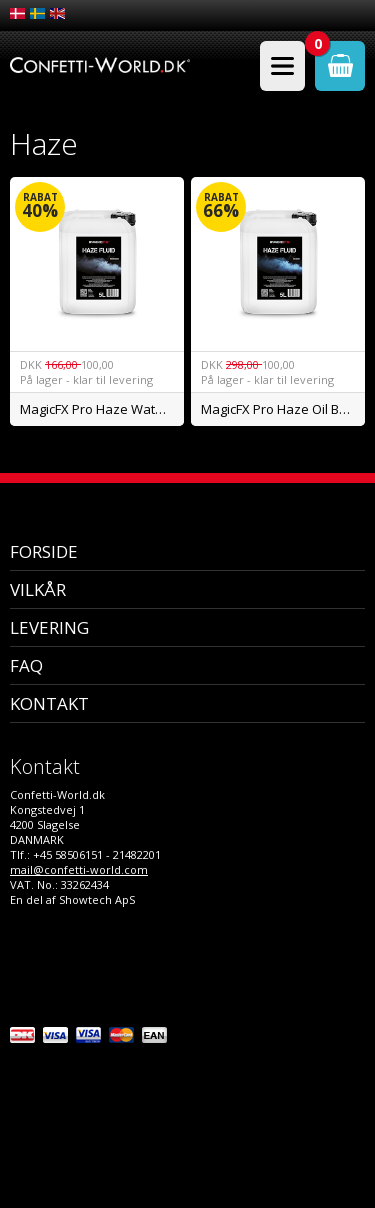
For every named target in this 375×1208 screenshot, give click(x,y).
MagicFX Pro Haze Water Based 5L (102, 409)
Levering (49, 627)
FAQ (26, 665)
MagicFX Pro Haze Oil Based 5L (283, 409)
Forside (44, 551)
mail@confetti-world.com (79, 869)
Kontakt (49, 703)
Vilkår (38, 589)
